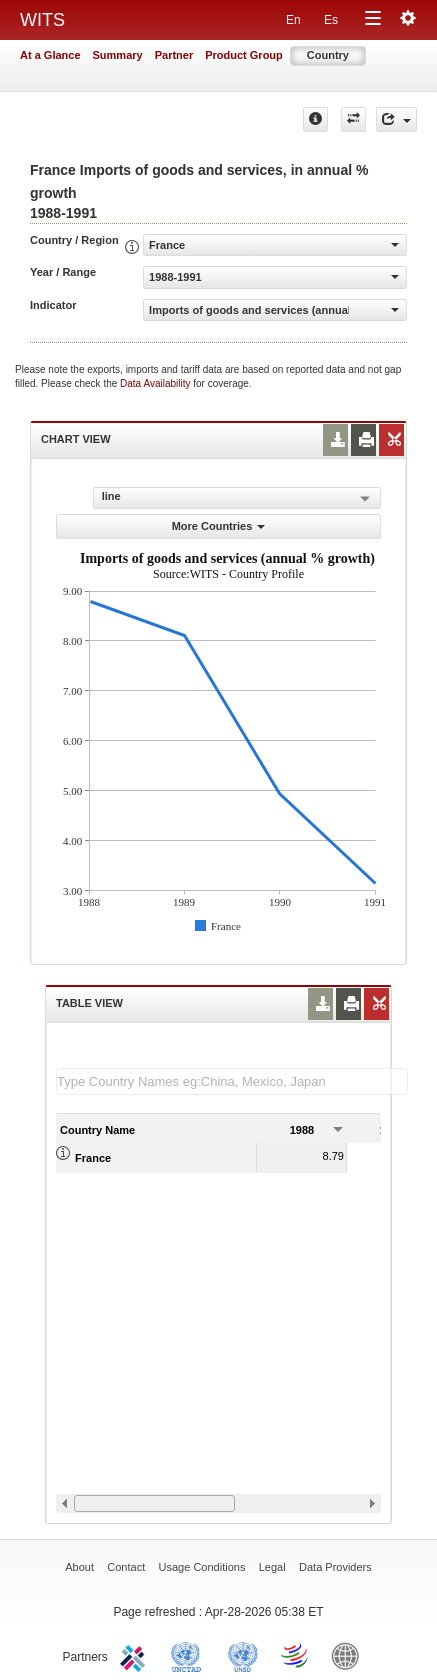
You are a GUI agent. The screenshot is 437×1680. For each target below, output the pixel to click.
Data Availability (156, 383)
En (293, 20)
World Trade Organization (296, 1655)
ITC (136, 1655)
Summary (118, 55)
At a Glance (50, 55)
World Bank (350, 1655)
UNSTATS (243, 1655)
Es (331, 20)
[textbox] (232, 1081)
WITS (42, 20)
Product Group (244, 55)
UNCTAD (190, 1655)
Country (328, 55)
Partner (174, 55)
